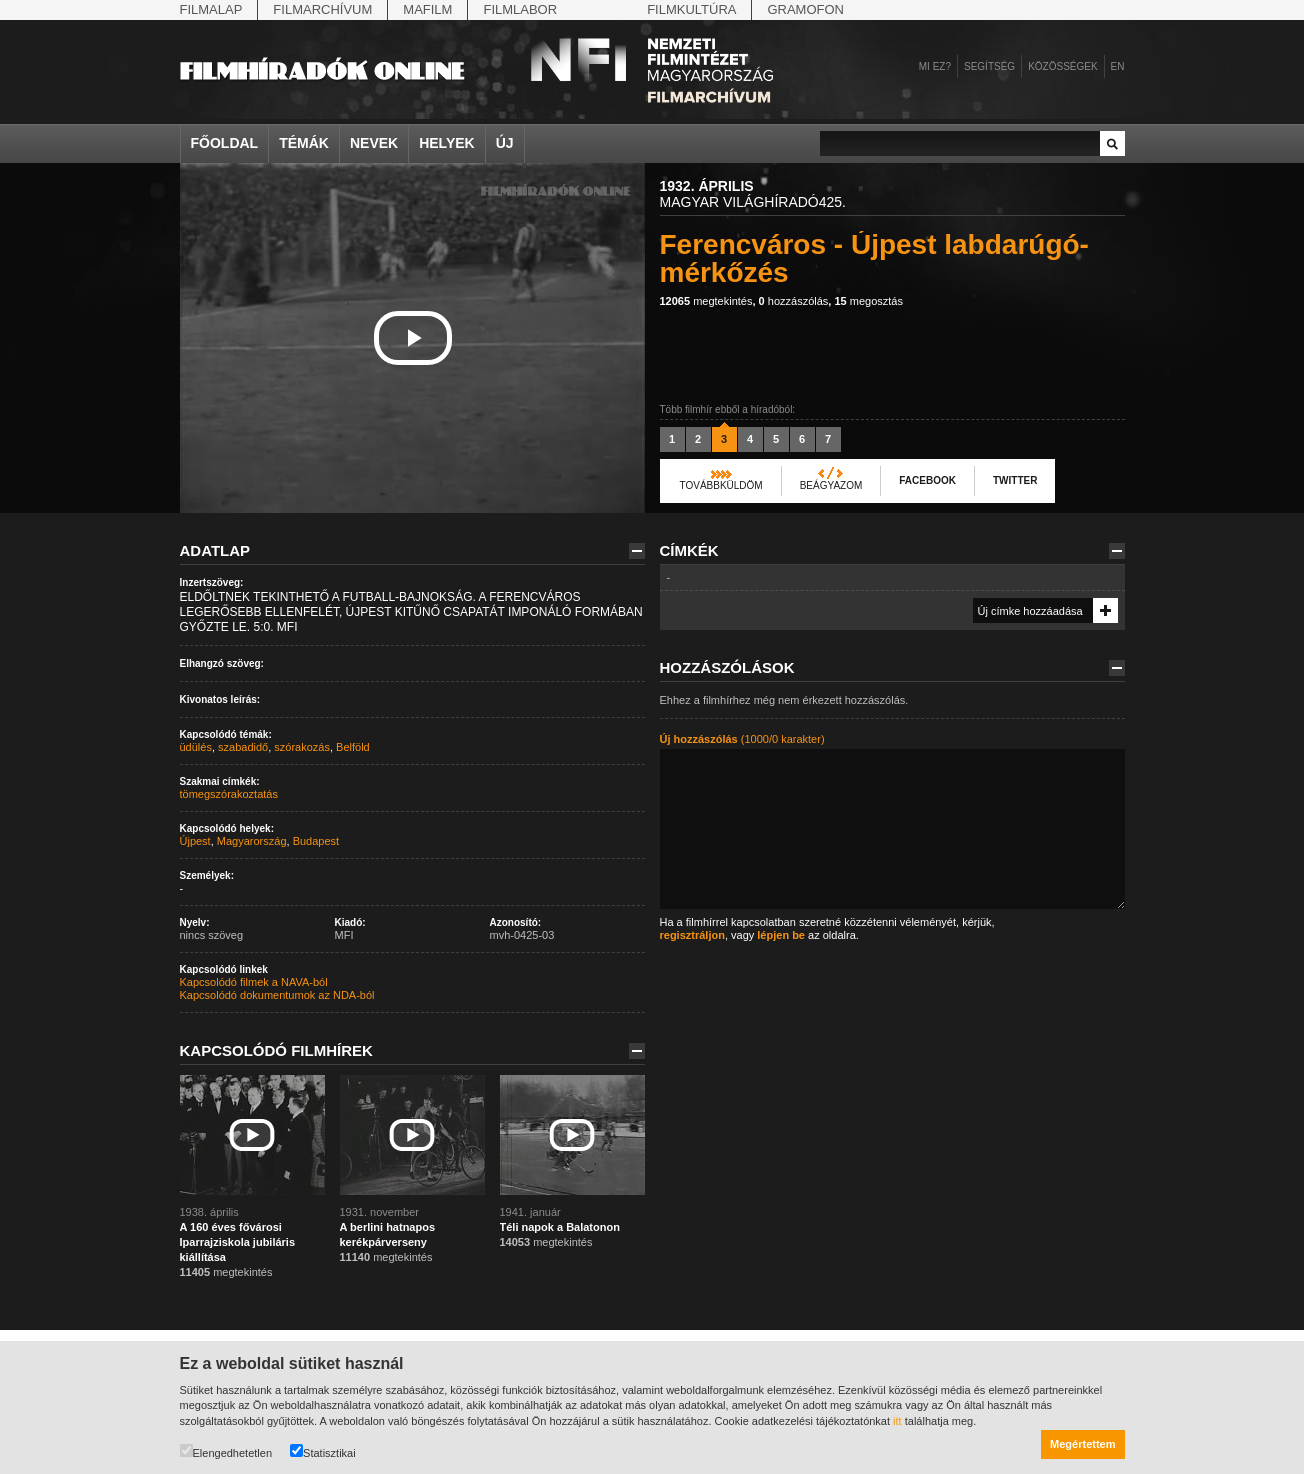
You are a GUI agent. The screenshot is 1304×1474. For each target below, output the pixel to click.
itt (897, 1421)
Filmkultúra (691, 9)
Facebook (927, 480)
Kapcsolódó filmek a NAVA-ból (254, 982)
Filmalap (211, 9)
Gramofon (805, 9)
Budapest (316, 841)
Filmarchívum (322, 9)
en (1118, 66)
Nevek (374, 143)
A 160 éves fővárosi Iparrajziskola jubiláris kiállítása (238, 1242)
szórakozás (302, 747)
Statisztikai (323, 1451)
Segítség (989, 66)
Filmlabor (520, 9)
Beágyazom (831, 485)
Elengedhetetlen (226, 1451)
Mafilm (427, 9)
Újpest (195, 841)
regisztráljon (692, 935)
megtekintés (706, 301)
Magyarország (252, 841)
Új (505, 143)
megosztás (868, 301)
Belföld (353, 747)
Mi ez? (935, 66)
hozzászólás (794, 301)
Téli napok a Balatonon (560, 1227)
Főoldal (225, 143)
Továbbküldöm (721, 485)
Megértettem (1082, 1444)
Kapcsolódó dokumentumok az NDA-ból (277, 995)
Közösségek (1062, 66)
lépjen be (781, 935)
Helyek (447, 143)
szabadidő (243, 747)
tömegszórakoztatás (229, 794)
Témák (304, 143)
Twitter (1015, 480)
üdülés (196, 747)
